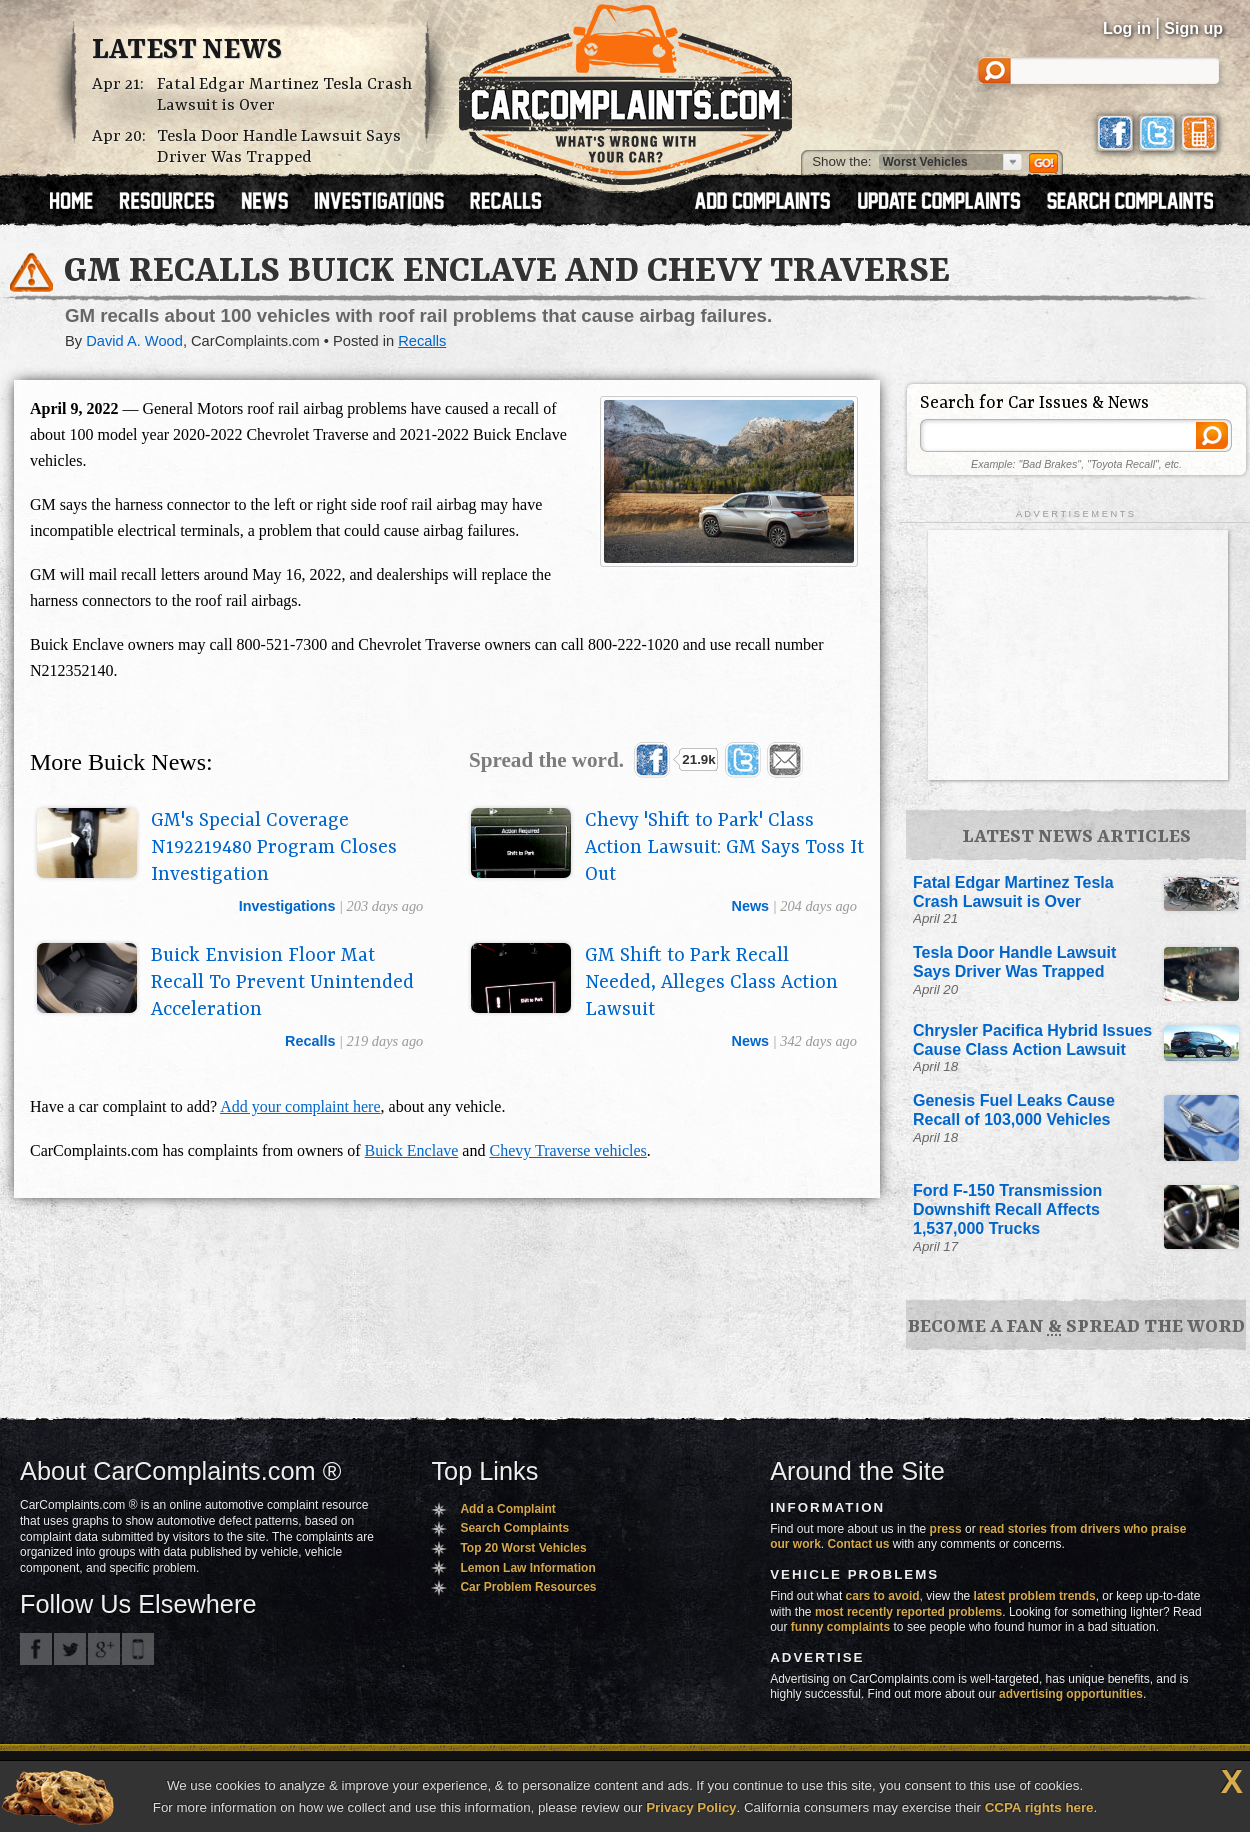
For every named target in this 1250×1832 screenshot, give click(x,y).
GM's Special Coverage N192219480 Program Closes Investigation (274, 848)
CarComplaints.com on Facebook (36, 1649)
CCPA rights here (1039, 1807)
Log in (1127, 28)
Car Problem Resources (528, 1587)
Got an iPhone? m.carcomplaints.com (138, 1649)
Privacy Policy (691, 1807)
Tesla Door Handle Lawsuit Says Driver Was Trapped (279, 147)
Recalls (422, 341)
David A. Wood (134, 341)
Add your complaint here (300, 1106)
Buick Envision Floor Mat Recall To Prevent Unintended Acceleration (282, 983)
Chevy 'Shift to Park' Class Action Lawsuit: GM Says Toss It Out (724, 848)
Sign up (1193, 28)
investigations (287, 906)
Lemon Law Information (527, 1568)
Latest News (187, 51)
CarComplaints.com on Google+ (104, 1649)
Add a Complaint (507, 1509)
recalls (310, 1041)
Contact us (859, 1544)
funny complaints (840, 1627)
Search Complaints (514, 1528)
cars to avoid (883, 1596)
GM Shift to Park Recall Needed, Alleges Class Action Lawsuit (711, 983)
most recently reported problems (908, 1612)
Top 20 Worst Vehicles (523, 1548)
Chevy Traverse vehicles (567, 1150)
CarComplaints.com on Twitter (70, 1649)
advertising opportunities (1071, 1694)
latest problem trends (1035, 1596)
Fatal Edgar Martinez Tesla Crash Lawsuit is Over (284, 95)
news (750, 906)
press (946, 1529)
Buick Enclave (412, 1150)
